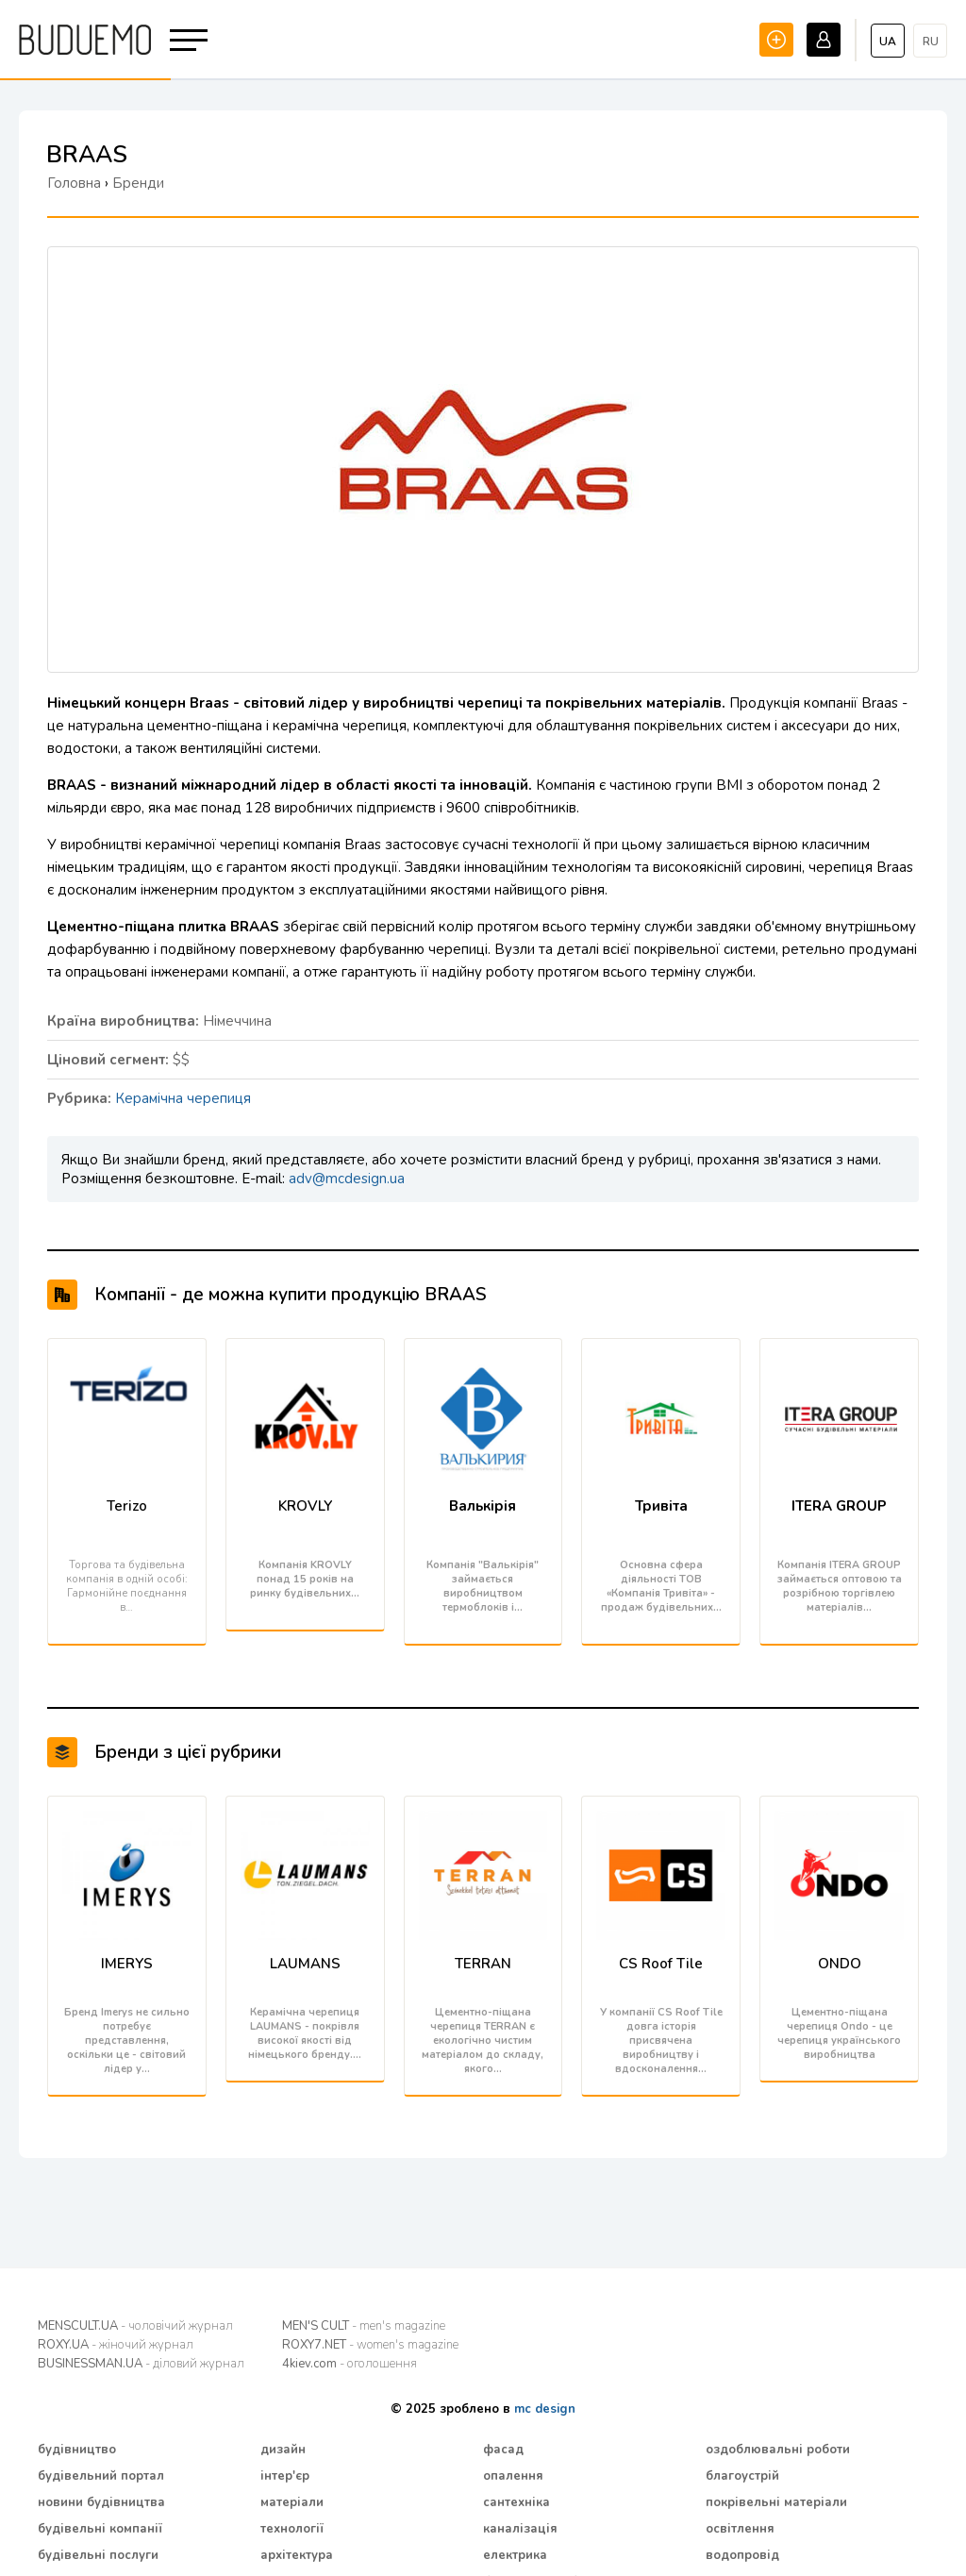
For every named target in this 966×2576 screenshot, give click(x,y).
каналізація (520, 2528)
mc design (544, 2408)
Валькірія (482, 1506)
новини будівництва (101, 2502)
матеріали (292, 2502)
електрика (515, 2555)
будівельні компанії (100, 2528)
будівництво (77, 2449)
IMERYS (127, 1963)
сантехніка (516, 2502)
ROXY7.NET (370, 2344)
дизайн (283, 2449)
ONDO (839, 1963)
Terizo (127, 1506)
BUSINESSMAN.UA (141, 2363)
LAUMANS (305, 1963)
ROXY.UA (115, 2344)
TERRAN (483, 1963)
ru (931, 41)
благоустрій (742, 2475)
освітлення (740, 2528)
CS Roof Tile (661, 1963)
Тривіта (661, 1506)
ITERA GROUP (839, 1506)
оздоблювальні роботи (778, 2449)
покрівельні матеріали (776, 2502)
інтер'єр (284, 2475)
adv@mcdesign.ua (347, 1178)
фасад (503, 2449)
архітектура (296, 2555)
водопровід (742, 2555)
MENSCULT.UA (135, 2325)
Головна (74, 183)
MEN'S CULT (363, 2325)
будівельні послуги (98, 2555)
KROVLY (305, 1506)
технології (292, 2528)
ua (887, 41)
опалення (513, 2475)
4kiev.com (349, 2363)
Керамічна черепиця (183, 1098)
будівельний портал (101, 2475)
